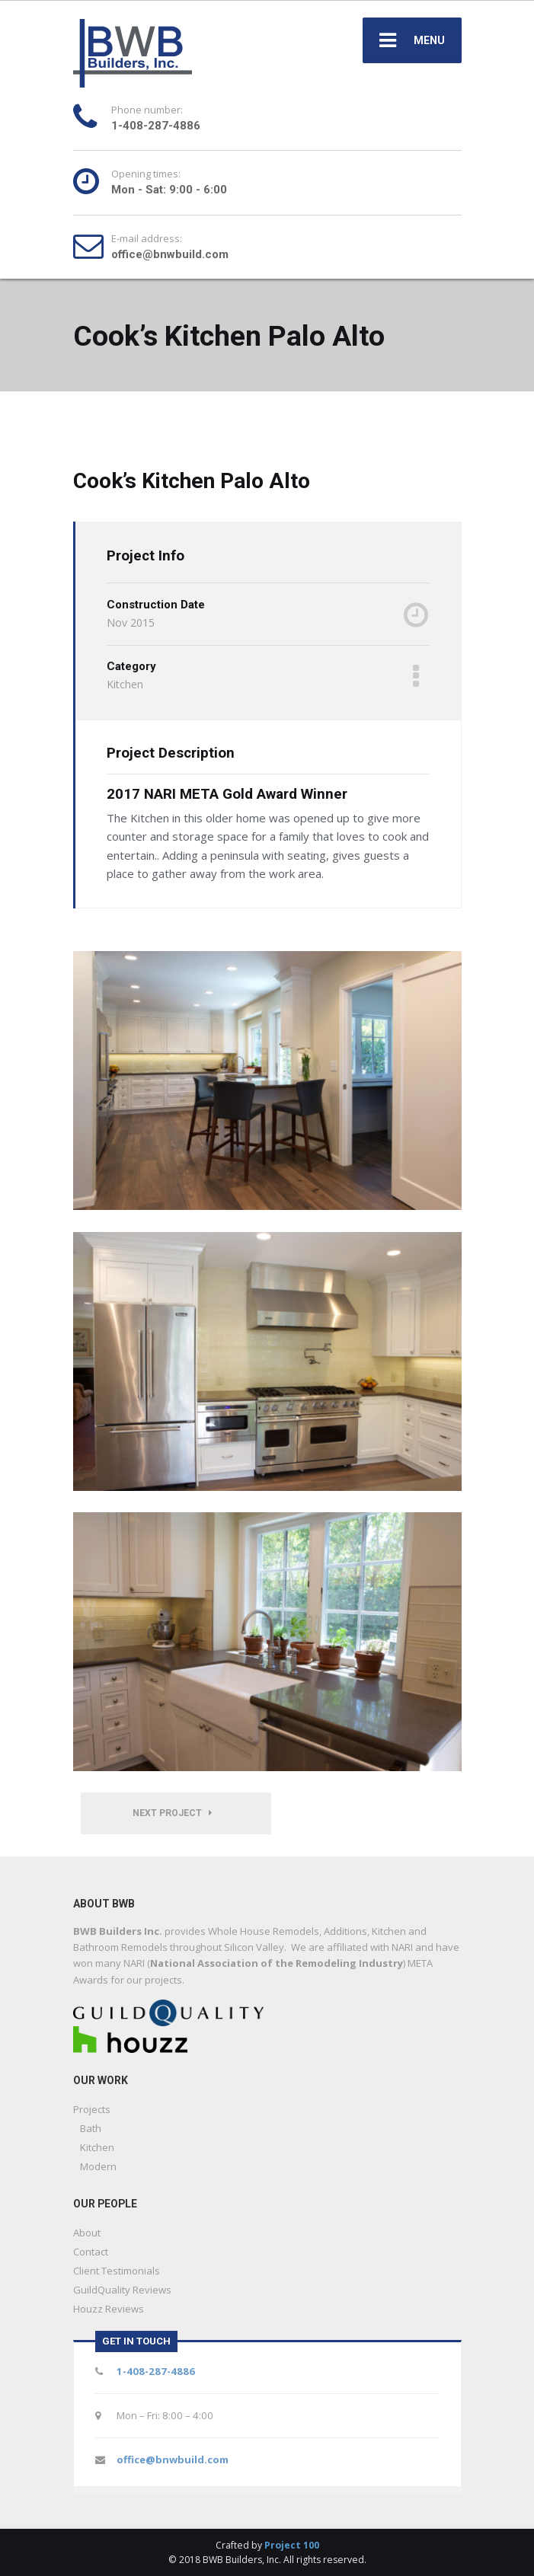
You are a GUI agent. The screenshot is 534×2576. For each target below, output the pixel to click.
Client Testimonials (116, 2271)
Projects (91, 2109)
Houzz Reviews (108, 2309)
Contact (90, 2251)
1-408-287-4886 (156, 2371)
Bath (90, 2128)
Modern (98, 2166)
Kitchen (97, 2147)
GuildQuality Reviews (122, 2290)
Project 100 (291, 2545)
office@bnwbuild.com (173, 2459)
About (87, 2232)
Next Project (172, 1813)
